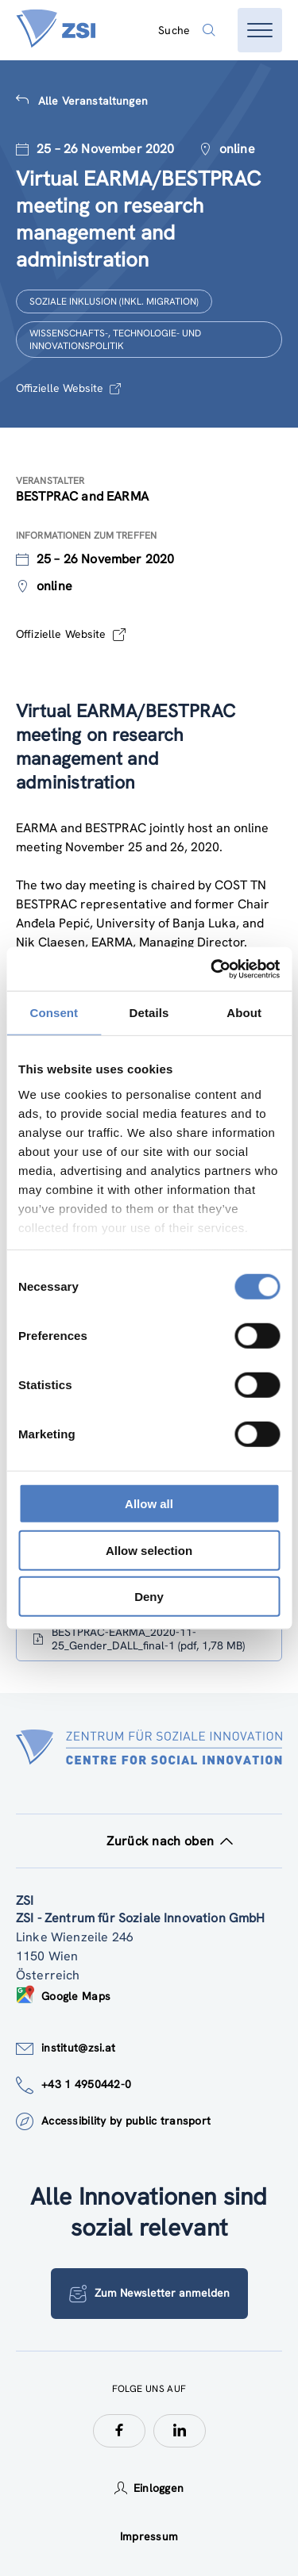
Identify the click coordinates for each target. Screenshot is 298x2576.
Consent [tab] (53, 1012)
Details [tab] (149, 1012)
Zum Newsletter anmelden (149, 2293)
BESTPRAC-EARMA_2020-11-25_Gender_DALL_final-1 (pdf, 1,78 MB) (139, 1639)
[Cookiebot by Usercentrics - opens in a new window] (212, 968)
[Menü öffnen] (260, 30)
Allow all (149, 1504)
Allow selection (149, 1550)
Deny (149, 1596)
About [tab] (243, 1012)
